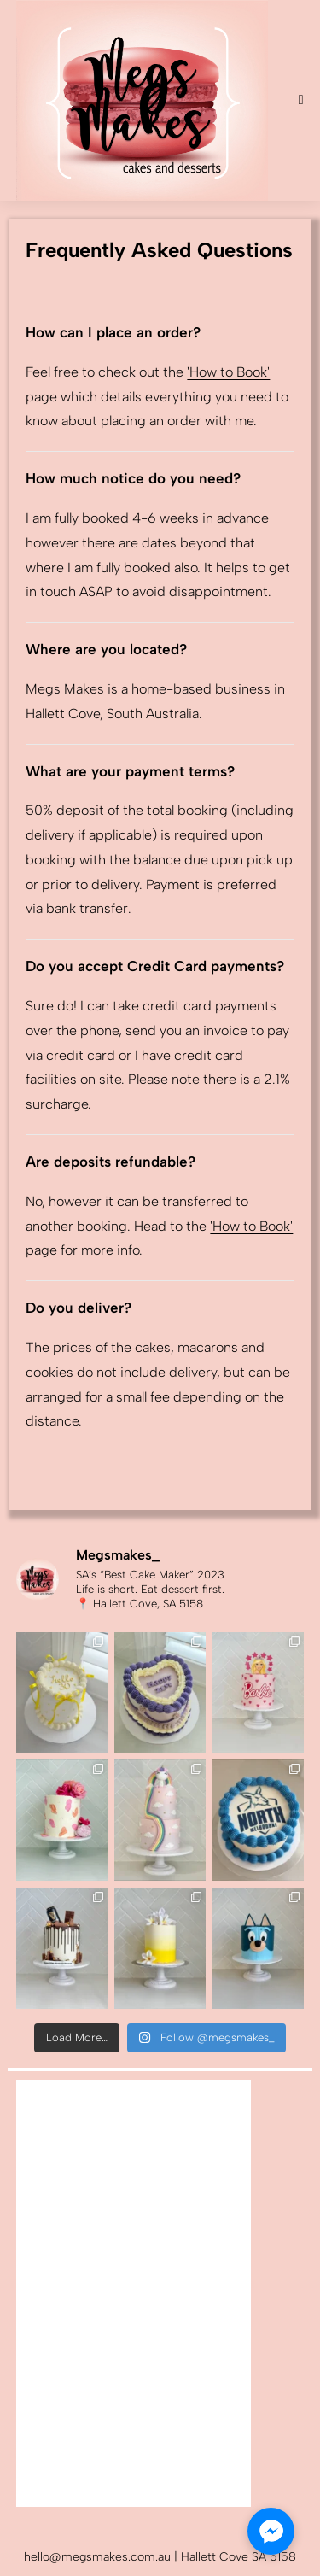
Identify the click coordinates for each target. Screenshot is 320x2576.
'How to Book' (228, 372)
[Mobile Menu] (301, 99)
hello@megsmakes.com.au (99, 2557)
